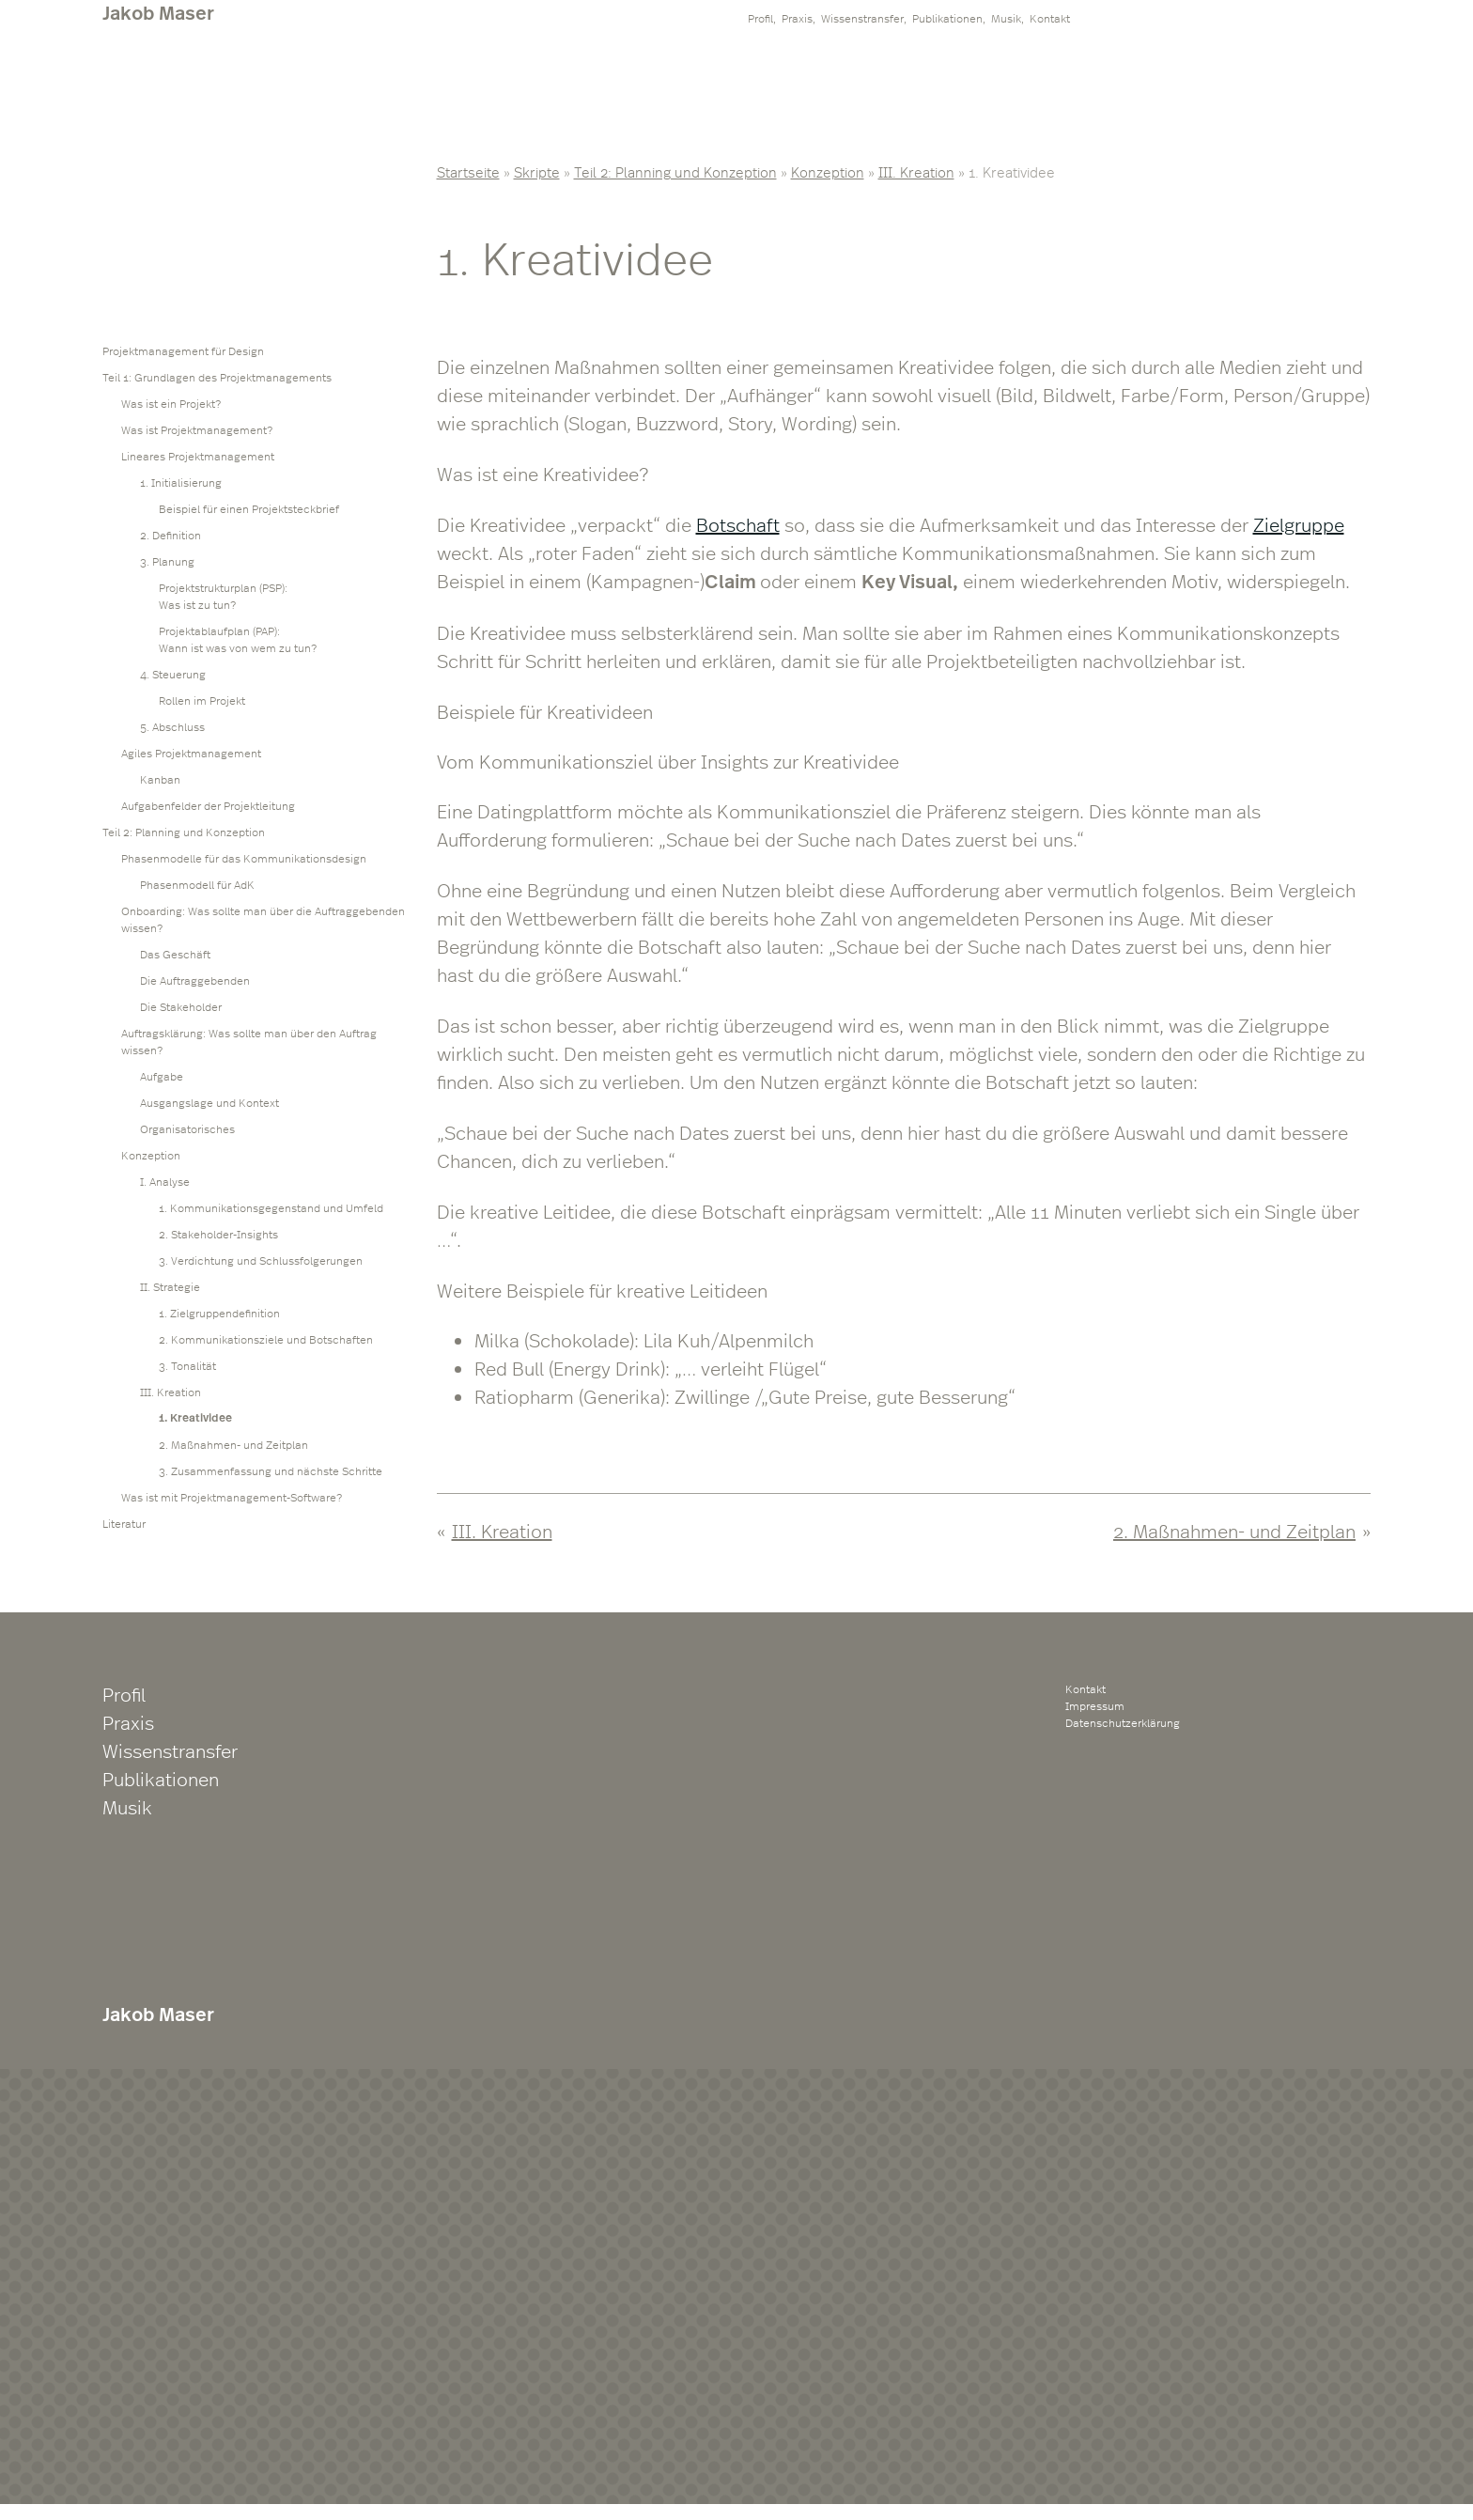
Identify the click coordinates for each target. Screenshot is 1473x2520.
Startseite (468, 171)
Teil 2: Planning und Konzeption (675, 171)
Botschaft (738, 524)
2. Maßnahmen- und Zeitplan (1234, 1530)
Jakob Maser (158, 12)
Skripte (537, 171)
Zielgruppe (1298, 524)
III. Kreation (916, 171)
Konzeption (827, 171)
